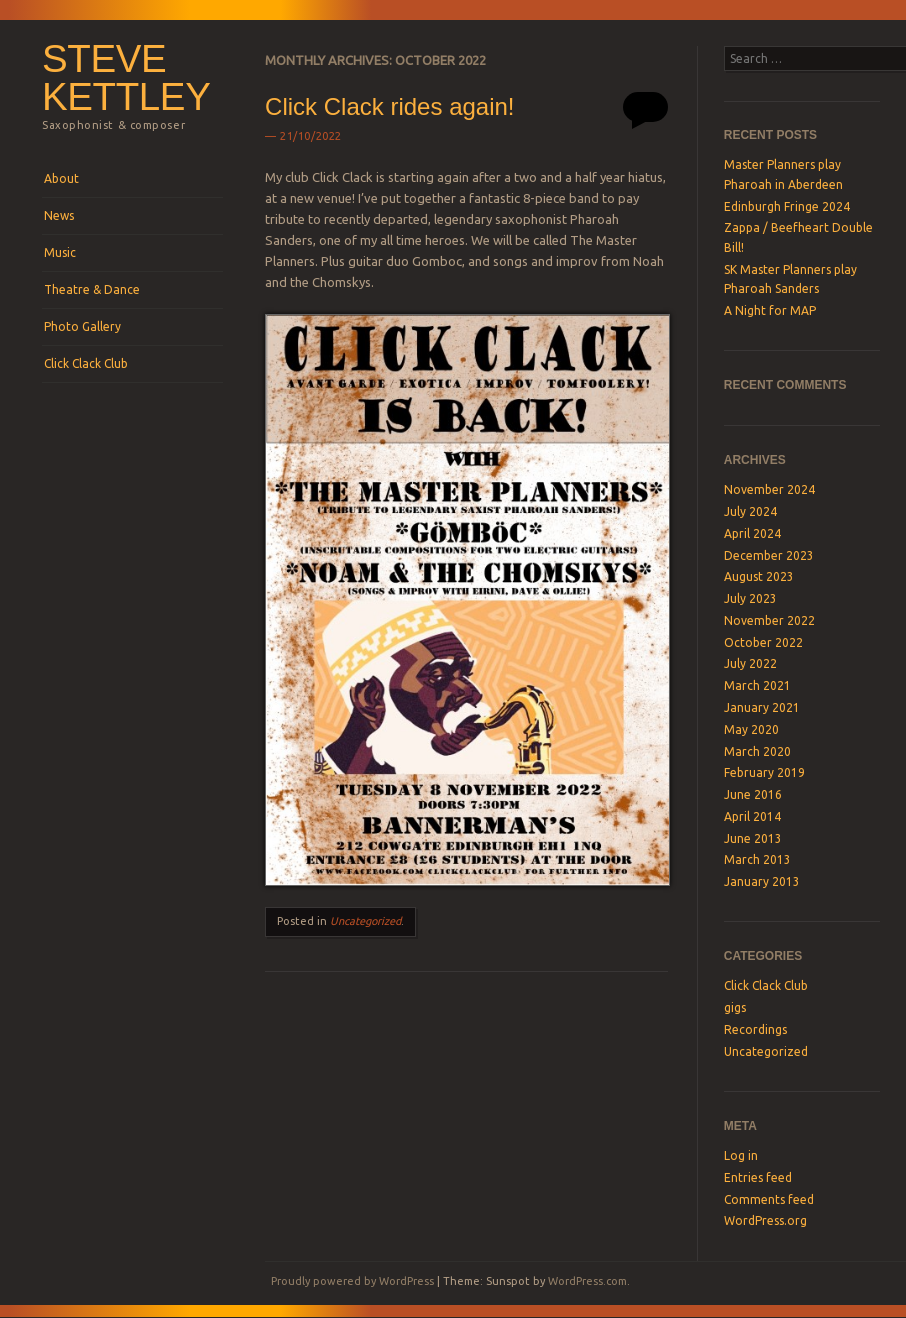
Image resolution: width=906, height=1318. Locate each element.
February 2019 (764, 772)
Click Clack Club (86, 363)
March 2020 (757, 751)
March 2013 (757, 859)
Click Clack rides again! (389, 106)
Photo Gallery (82, 326)
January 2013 (762, 881)
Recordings (755, 1029)
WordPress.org (765, 1220)
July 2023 (750, 598)
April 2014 (752, 816)
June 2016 (753, 794)
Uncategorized (365, 921)
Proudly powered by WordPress (352, 1281)
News (59, 215)
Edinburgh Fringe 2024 (787, 206)
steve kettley (126, 78)
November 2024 (769, 489)
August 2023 (759, 576)
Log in (741, 1155)
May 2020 (751, 729)
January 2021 (762, 707)
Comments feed (769, 1199)
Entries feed (758, 1177)
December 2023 (769, 555)
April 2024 (752, 533)
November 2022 (769, 620)
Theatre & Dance (92, 289)
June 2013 (753, 838)
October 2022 (763, 642)
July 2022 (750, 663)
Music (60, 252)
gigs (735, 1007)
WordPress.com (587, 1281)
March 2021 (757, 685)
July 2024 (750, 511)
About (61, 178)
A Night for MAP (770, 310)
